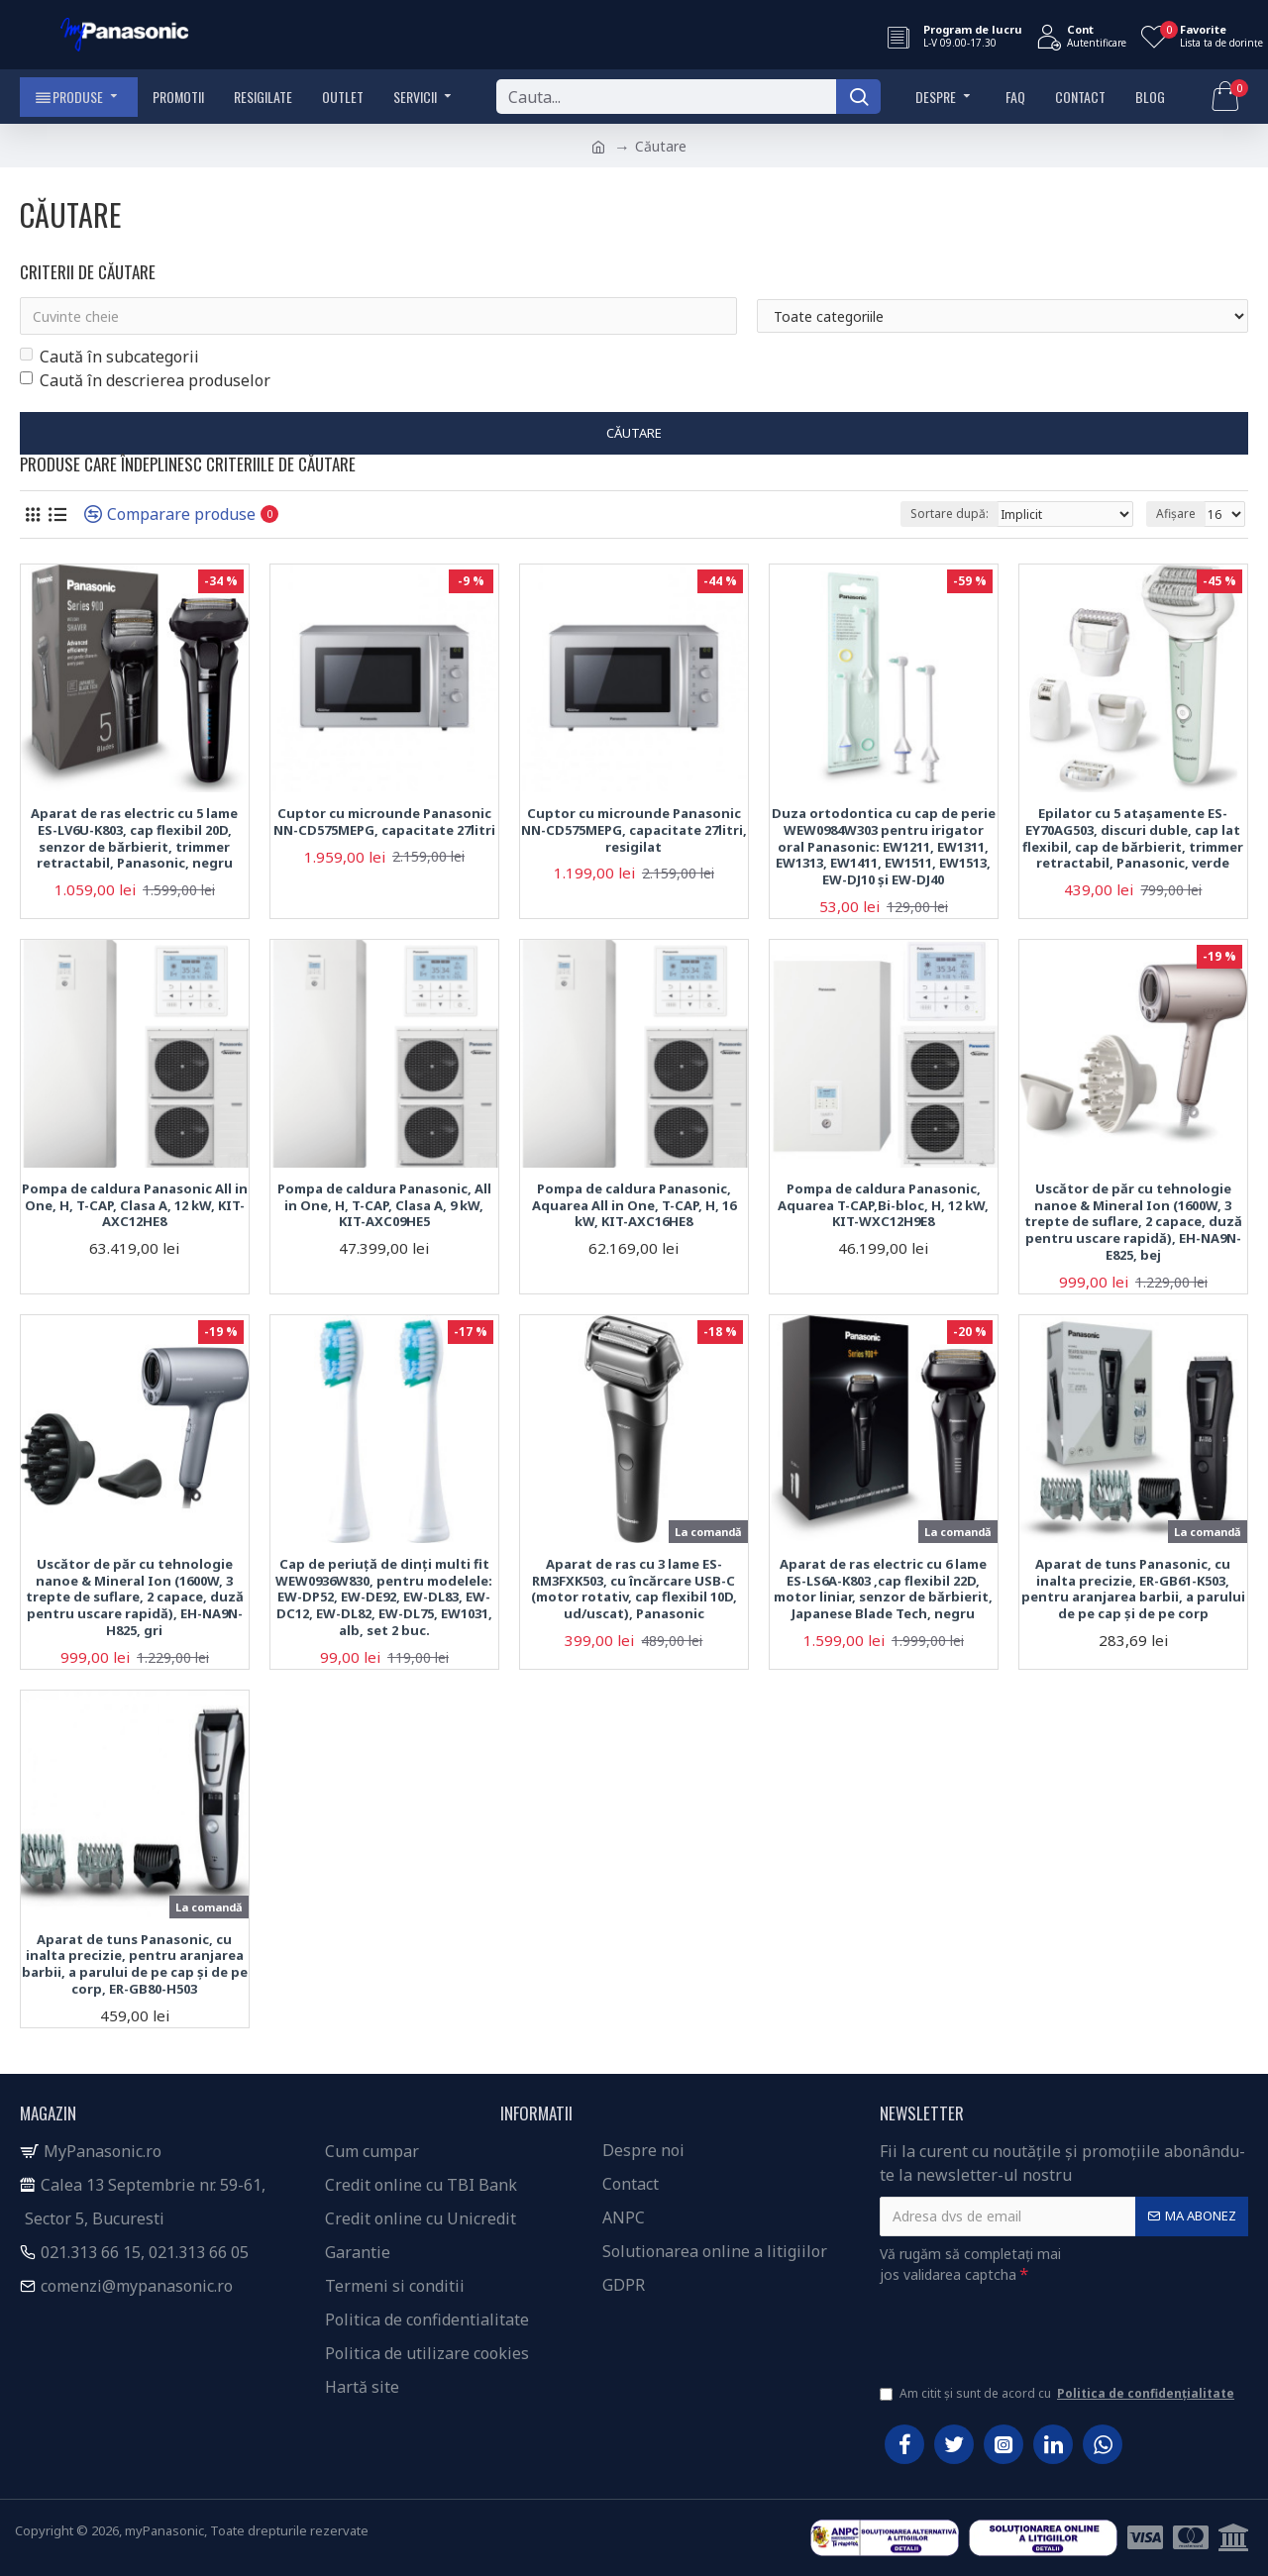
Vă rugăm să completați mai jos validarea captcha (970, 2264)
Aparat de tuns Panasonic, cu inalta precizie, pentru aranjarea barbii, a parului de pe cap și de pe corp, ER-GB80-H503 (135, 1965)
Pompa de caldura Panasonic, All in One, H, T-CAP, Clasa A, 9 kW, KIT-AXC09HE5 (384, 1206)
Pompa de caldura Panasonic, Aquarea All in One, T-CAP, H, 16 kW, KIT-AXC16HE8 (634, 1206)
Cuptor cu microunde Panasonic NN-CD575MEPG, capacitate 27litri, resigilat (634, 830)
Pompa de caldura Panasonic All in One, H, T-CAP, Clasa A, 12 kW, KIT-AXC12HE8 (135, 1206)
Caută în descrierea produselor (145, 380)
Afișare (1176, 513)
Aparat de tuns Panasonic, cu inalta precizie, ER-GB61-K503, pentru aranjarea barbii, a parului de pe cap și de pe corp (1133, 1589)
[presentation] (1018, 2330)
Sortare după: (949, 513)
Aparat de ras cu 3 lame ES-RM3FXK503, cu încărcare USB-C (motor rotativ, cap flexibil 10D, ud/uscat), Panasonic (634, 1589)
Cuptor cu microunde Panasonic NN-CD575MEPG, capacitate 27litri (384, 822)
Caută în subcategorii (109, 356)
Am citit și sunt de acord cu (1058, 2394)
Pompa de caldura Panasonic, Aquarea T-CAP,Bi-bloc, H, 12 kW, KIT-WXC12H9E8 (883, 1206)
